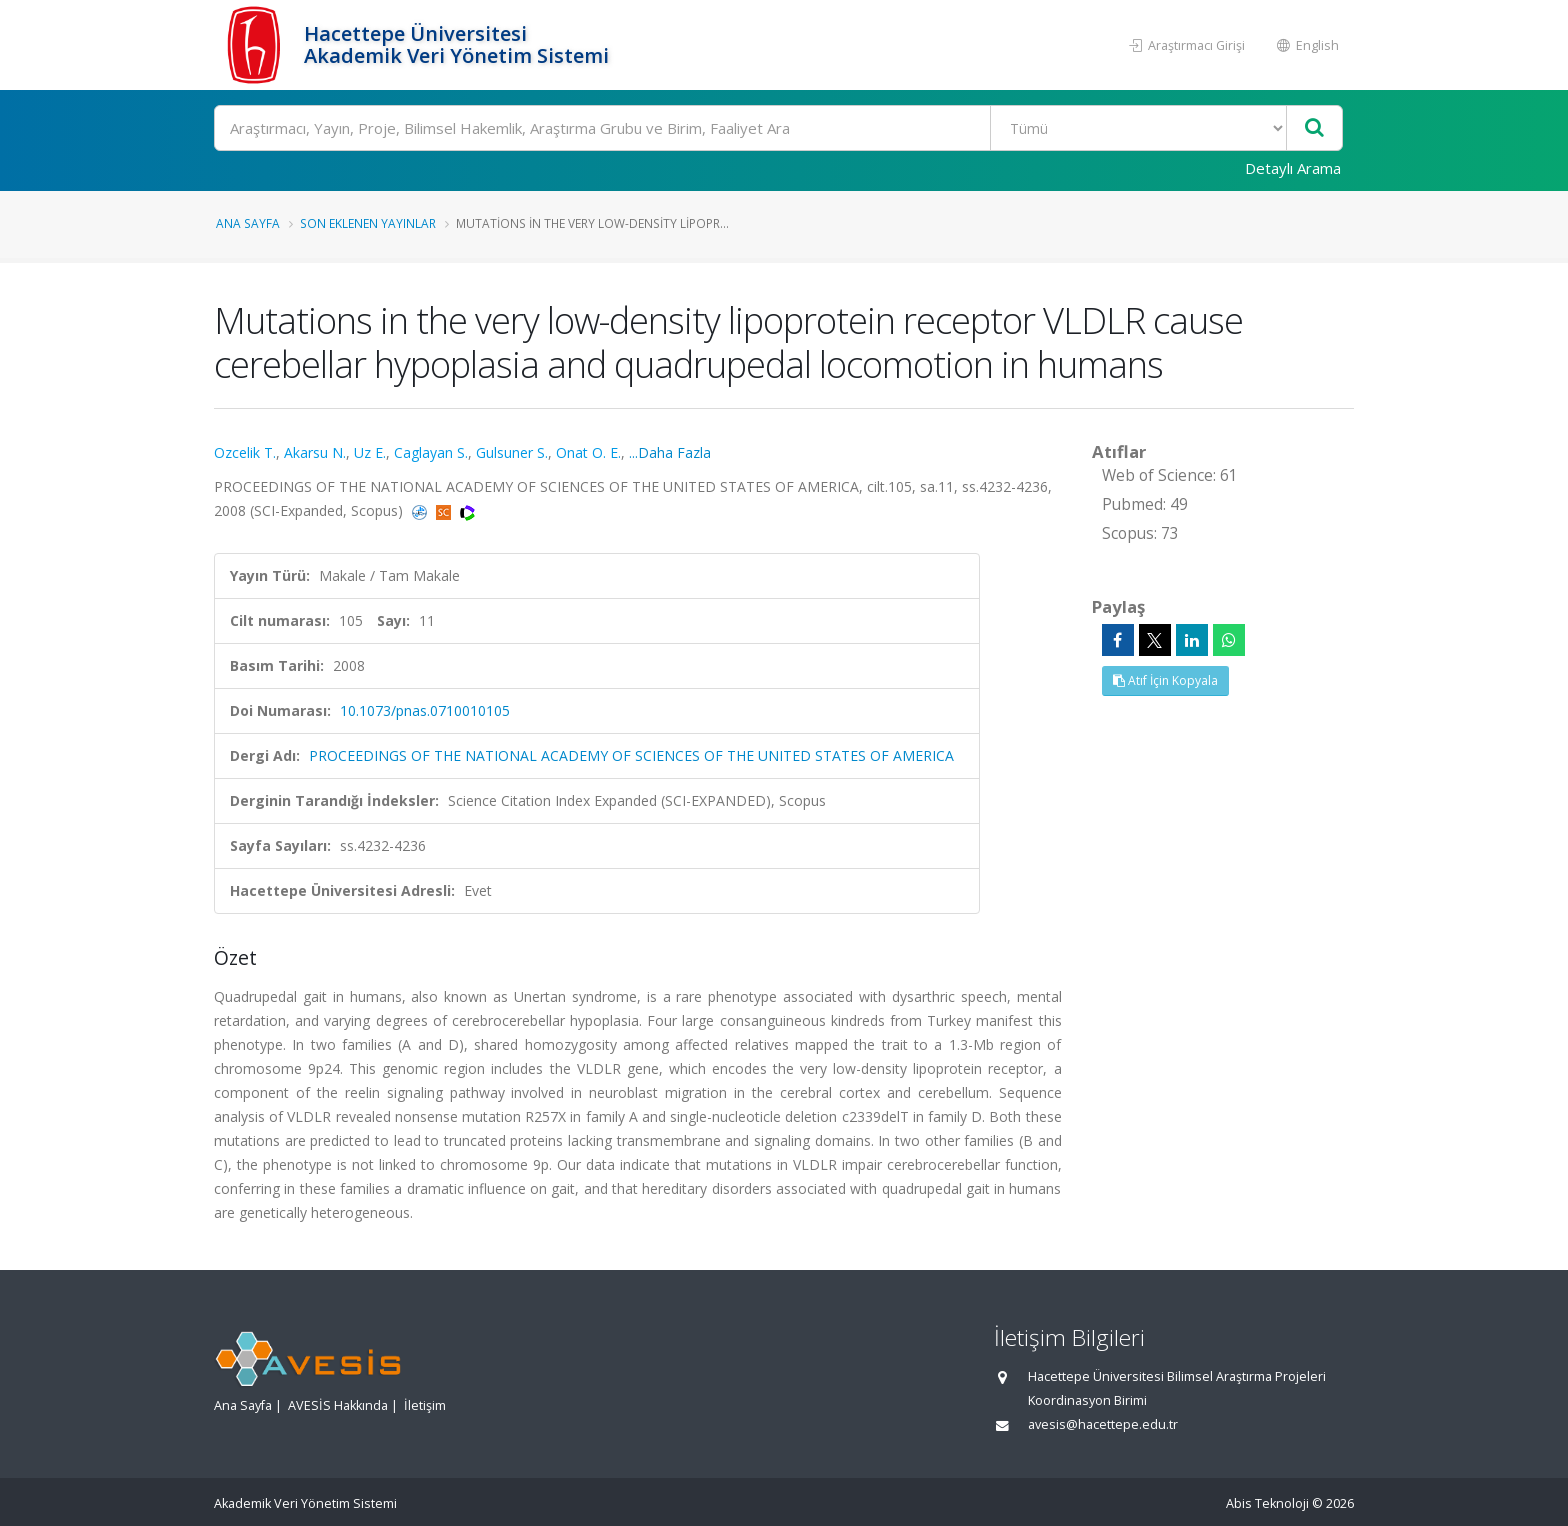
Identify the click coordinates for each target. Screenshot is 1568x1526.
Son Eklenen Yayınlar (368, 223)
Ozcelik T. (245, 452)
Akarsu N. (315, 452)
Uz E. (370, 452)
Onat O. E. (588, 452)
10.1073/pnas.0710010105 (425, 710)
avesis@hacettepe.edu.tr (1103, 1424)
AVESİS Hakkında (338, 1405)
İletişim (425, 1405)
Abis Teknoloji (1267, 1503)
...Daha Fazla (670, 452)
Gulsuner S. (512, 452)
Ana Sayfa (248, 223)
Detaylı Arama (1293, 168)
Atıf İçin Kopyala (1165, 680)
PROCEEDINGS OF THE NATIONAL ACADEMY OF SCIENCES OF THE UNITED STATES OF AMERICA (631, 755)
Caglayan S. (431, 452)
